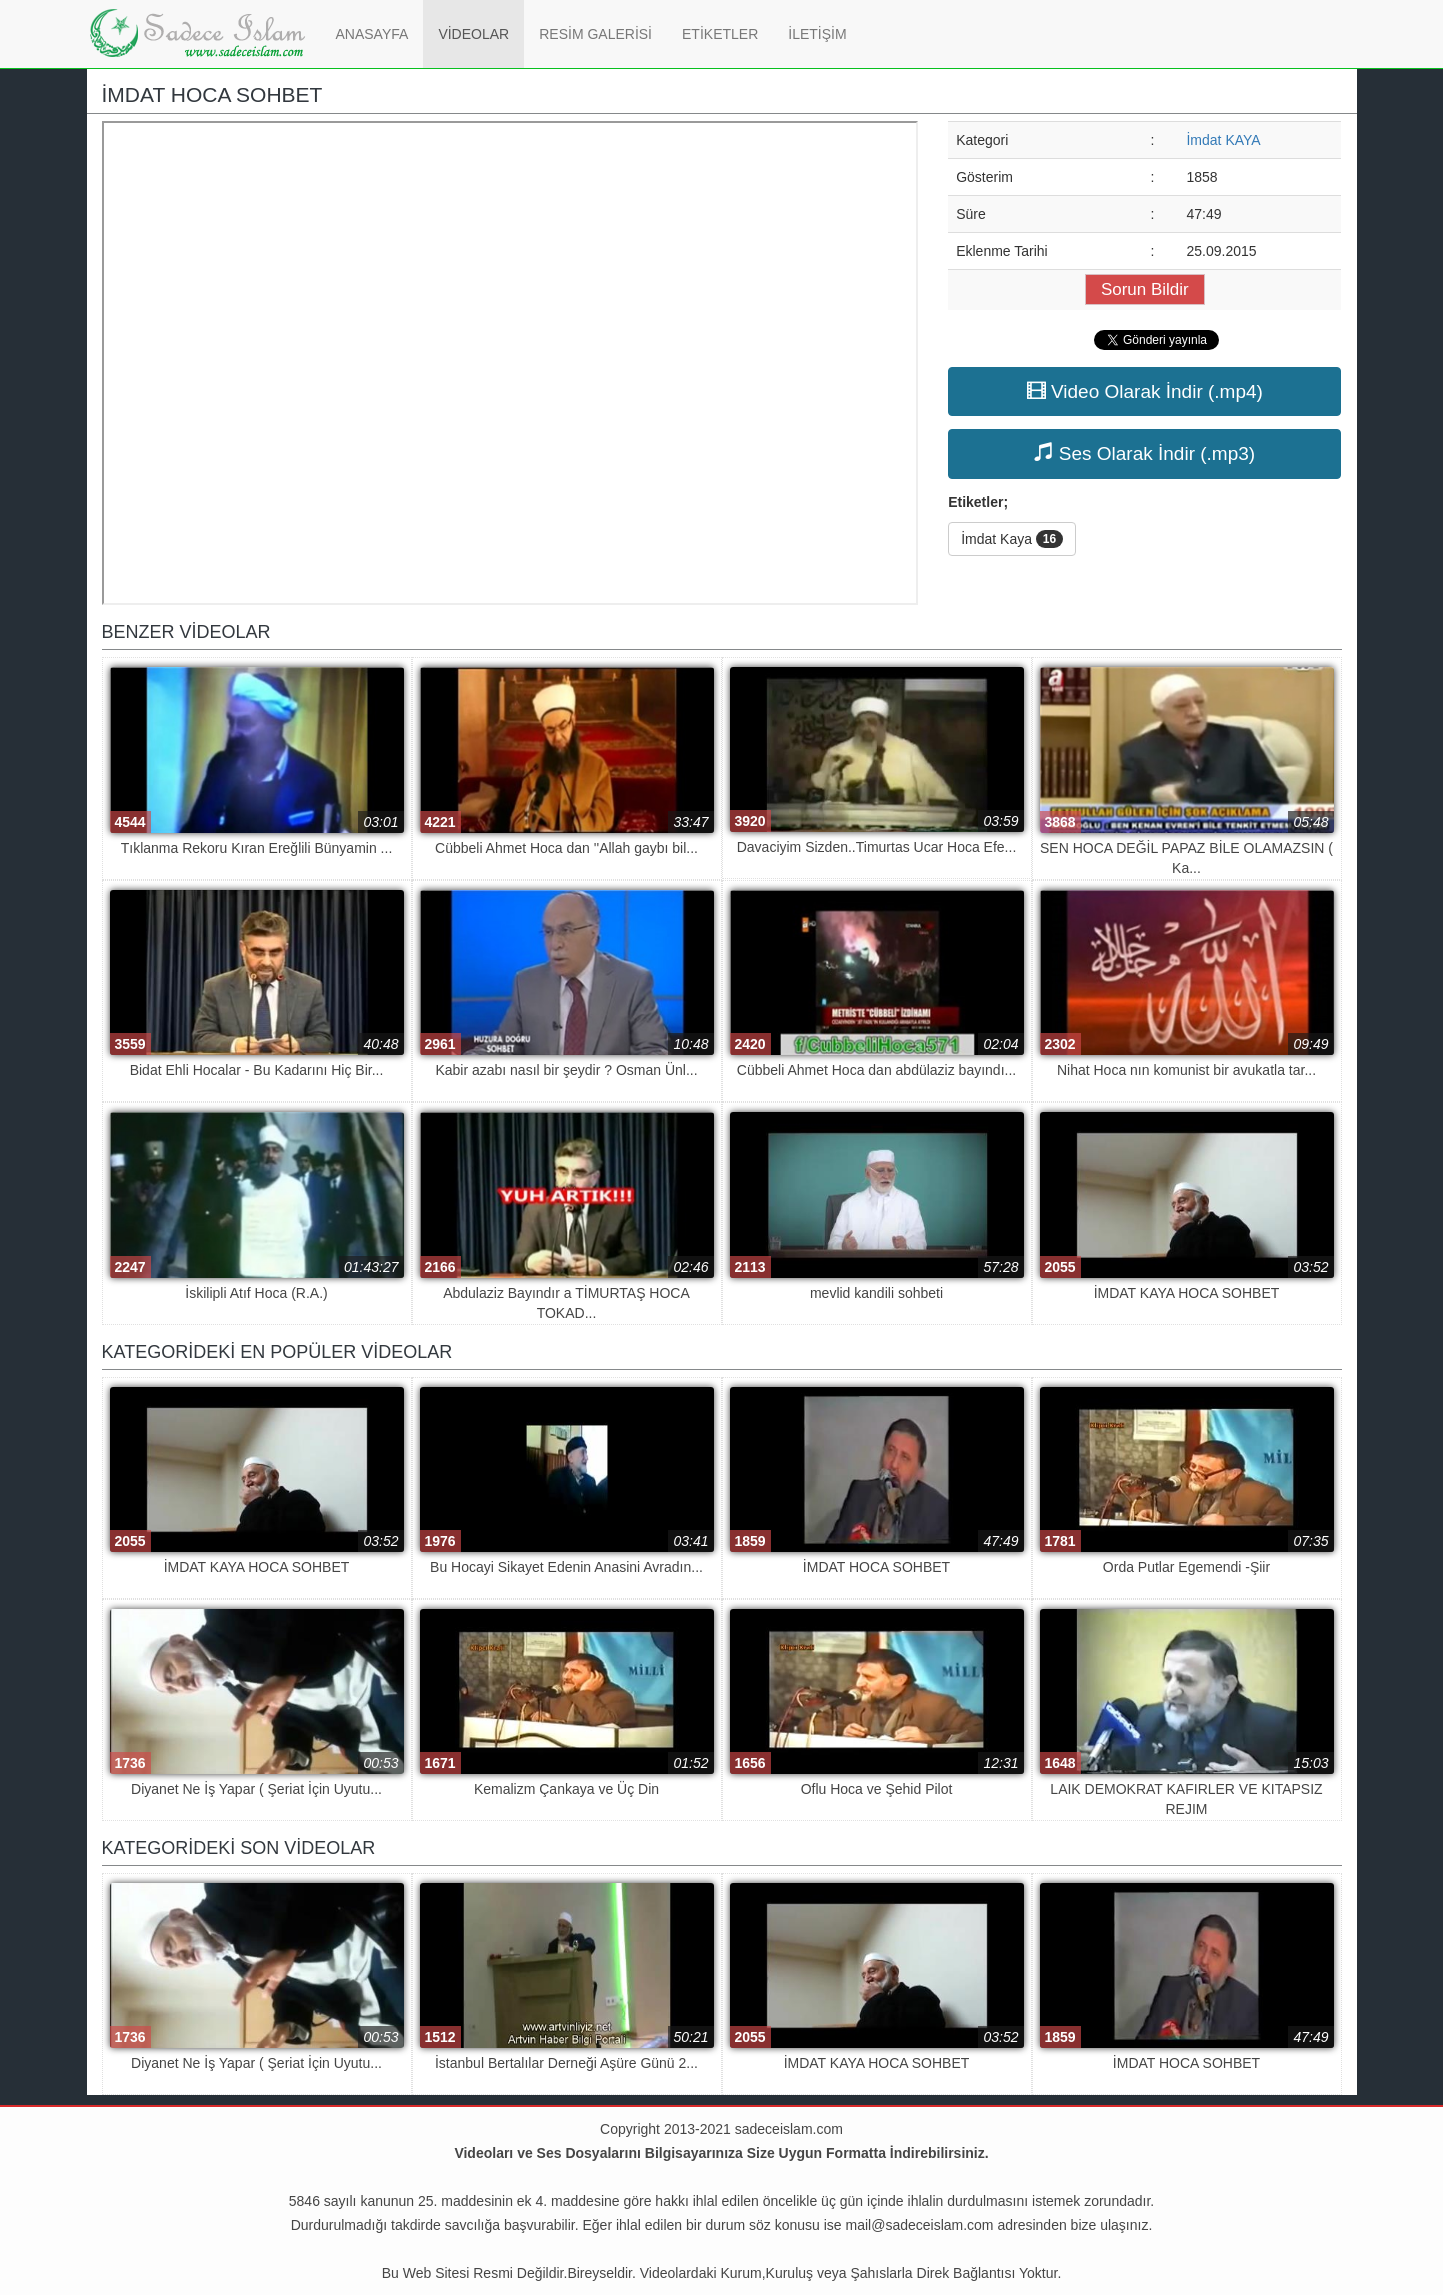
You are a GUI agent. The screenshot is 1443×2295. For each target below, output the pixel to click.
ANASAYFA (380, 32)
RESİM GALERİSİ (595, 34)
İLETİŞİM (817, 34)
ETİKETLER (720, 34)
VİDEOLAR (473, 34)
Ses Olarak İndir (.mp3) (1144, 453)
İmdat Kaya (1012, 539)
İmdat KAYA (1223, 140)
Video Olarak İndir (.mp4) (1145, 391)
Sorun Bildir (1145, 289)
